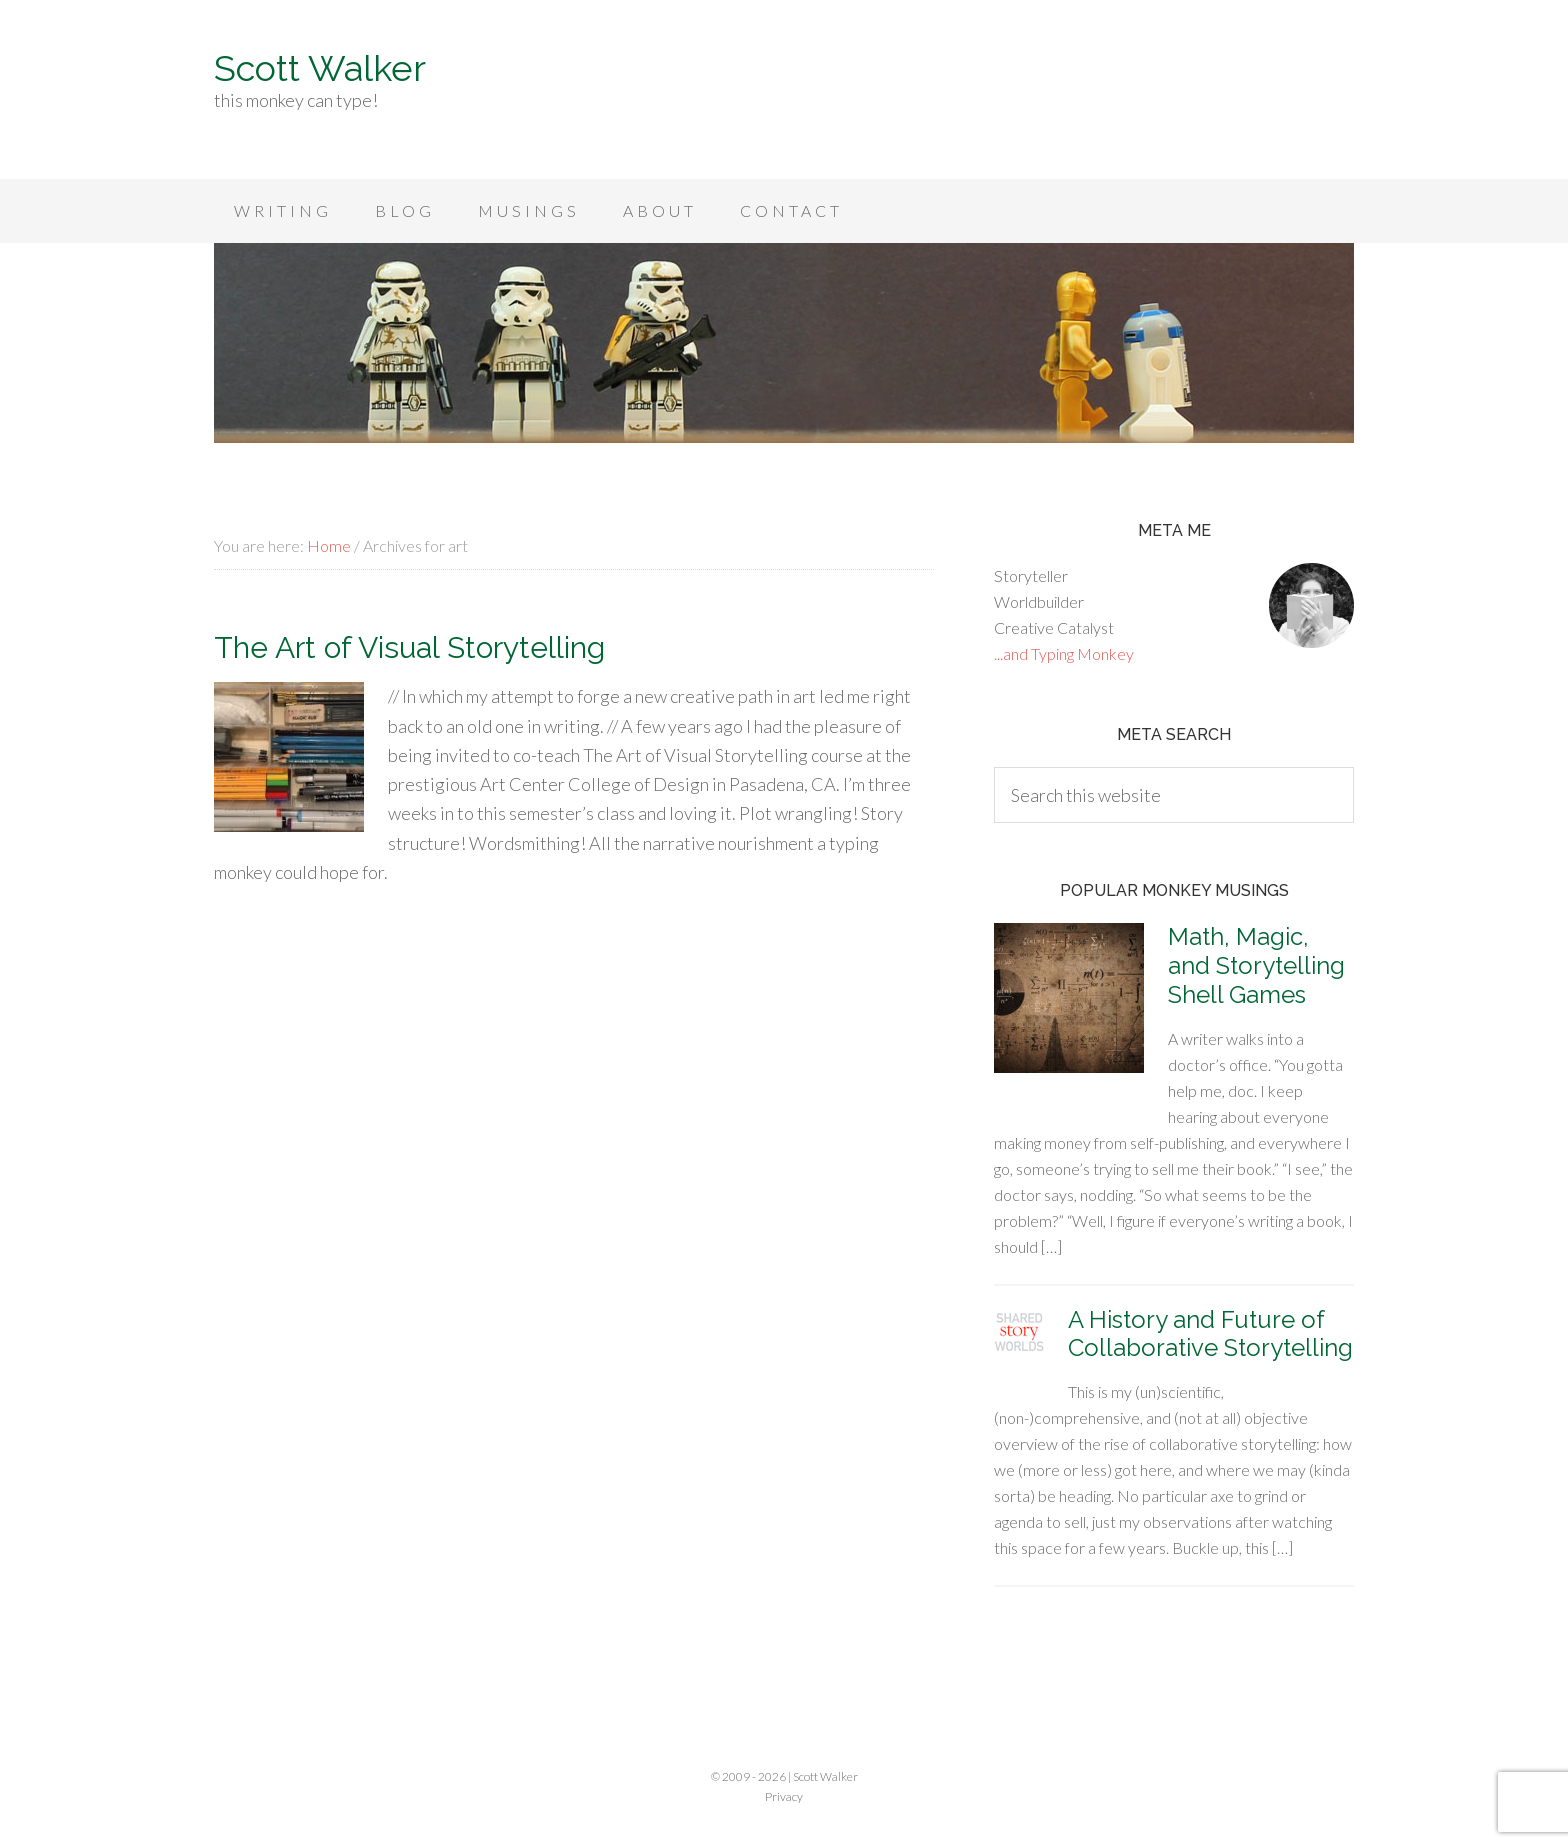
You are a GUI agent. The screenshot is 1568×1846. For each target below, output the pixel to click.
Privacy (784, 1796)
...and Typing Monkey (1064, 653)
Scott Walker (320, 68)
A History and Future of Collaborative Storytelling (1210, 1334)
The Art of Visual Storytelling (409, 647)
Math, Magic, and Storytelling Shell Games (1256, 965)
